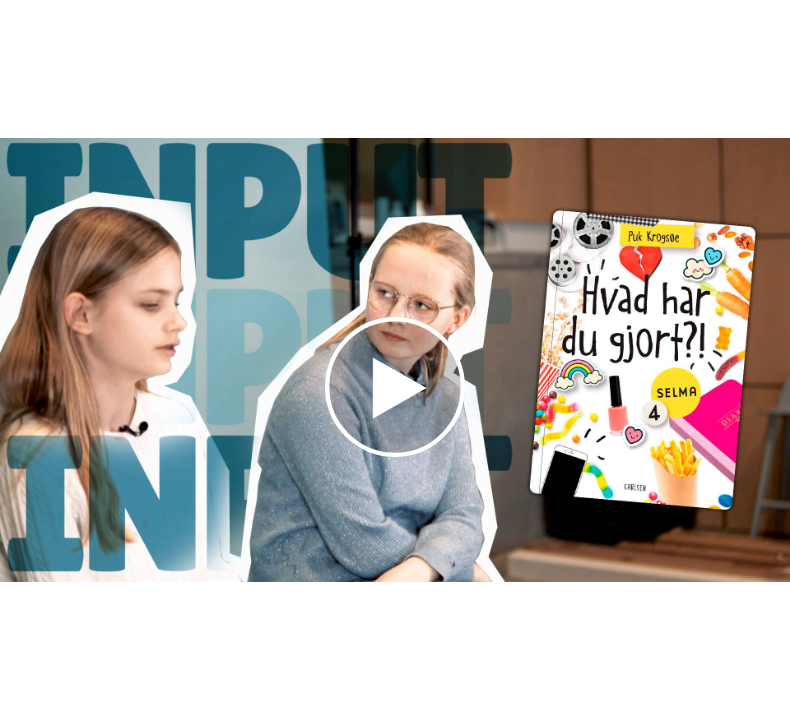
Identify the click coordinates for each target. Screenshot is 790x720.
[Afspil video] (395, 452)
